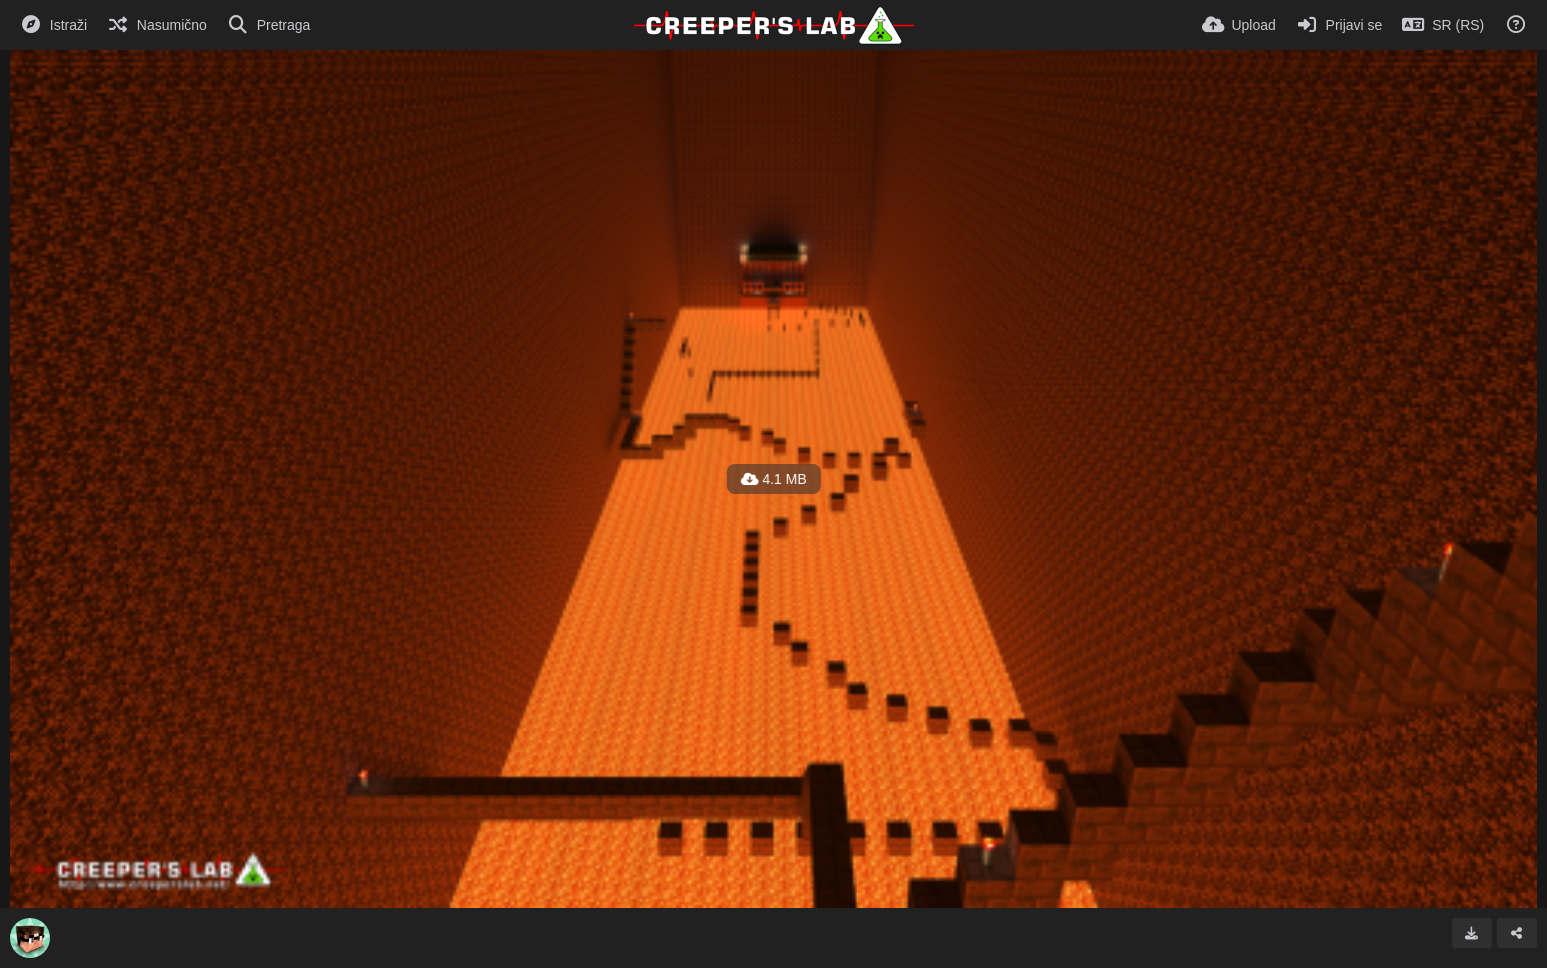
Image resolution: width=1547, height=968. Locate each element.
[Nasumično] (157, 25)
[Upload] (1239, 25)
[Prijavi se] (1339, 25)
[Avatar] (30, 938)
